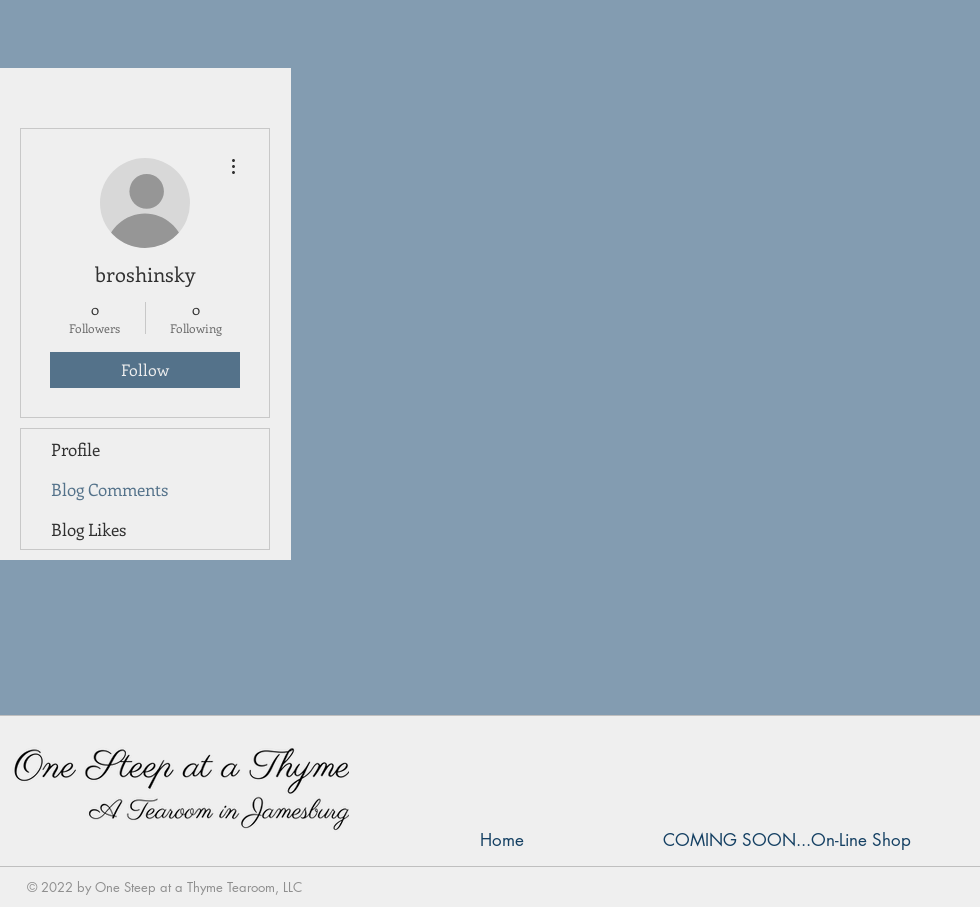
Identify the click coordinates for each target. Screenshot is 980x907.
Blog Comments (109, 489)
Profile (75, 449)
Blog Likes (88, 529)
